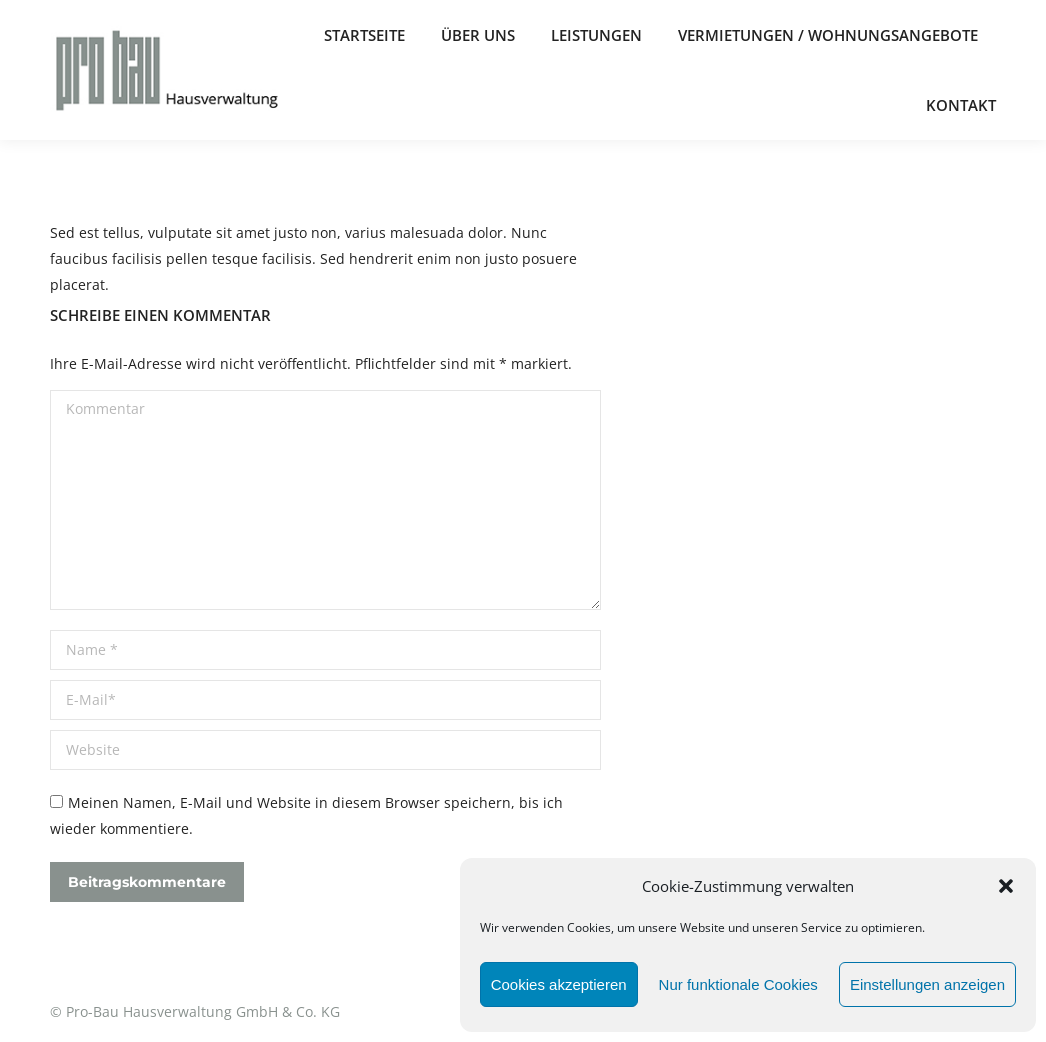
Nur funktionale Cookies (738, 984)
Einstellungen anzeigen (927, 984)
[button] (1006, 886)
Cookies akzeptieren (559, 984)
